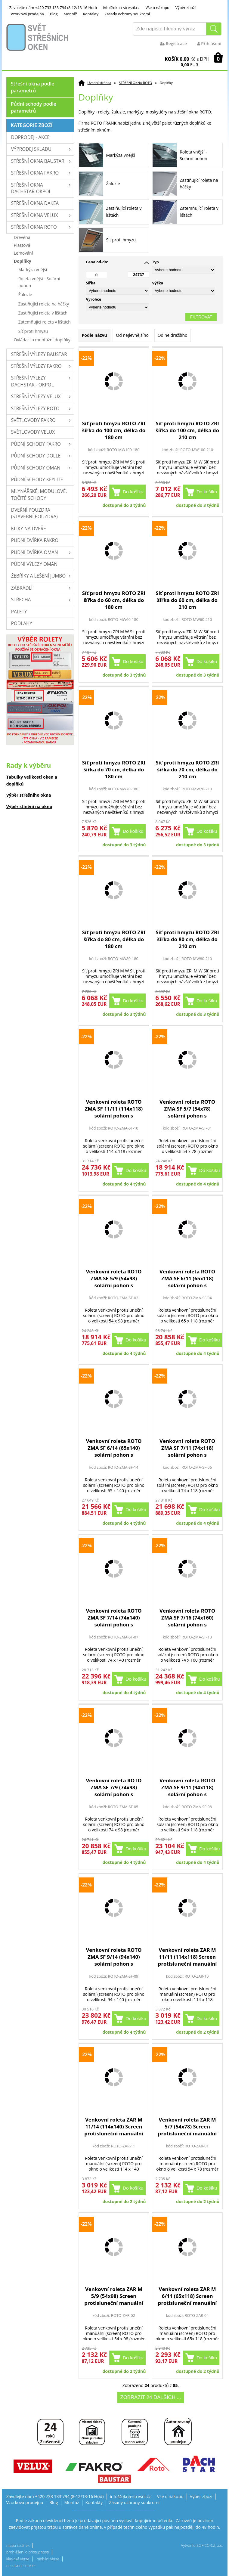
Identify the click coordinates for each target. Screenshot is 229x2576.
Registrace (173, 43)
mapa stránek (17, 2545)
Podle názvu (94, 335)
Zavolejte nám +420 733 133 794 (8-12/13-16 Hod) (53, 7)
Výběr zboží (185, 7)
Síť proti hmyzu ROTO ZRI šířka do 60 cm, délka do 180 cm (113, 600)
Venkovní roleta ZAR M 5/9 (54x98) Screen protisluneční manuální (113, 2296)
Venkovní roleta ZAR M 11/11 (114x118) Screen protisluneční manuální (187, 1956)
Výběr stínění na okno (29, 806)
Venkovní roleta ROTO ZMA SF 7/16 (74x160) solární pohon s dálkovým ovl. (187, 1617)
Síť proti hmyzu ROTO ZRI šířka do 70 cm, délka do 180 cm (113, 769)
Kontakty (90, 14)
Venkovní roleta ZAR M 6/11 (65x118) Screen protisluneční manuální (187, 2296)
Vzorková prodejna (27, 14)
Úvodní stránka (99, 82)
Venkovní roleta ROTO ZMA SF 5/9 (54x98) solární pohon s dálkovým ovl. (113, 1278)
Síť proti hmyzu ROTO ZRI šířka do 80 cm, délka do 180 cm (113, 939)
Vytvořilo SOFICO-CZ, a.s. (202, 2545)
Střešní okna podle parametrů (32, 87)
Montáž (70, 14)
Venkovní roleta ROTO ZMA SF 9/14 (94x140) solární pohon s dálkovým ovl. (113, 1956)
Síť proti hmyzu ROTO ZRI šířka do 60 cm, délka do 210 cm (187, 600)
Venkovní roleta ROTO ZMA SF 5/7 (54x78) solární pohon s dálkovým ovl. (187, 1108)
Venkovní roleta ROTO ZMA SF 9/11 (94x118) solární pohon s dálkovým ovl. (187, 1787)
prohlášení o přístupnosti (27, 2552)
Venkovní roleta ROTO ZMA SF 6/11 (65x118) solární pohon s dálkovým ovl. (187, 1278)
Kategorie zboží (31, 125)
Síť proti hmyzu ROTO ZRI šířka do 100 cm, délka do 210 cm (187, 430)
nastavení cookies (21, 2565)
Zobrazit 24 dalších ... (150, 2397)
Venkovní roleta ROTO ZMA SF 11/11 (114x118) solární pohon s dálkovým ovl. (114, 1108)
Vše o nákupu (157, 7)
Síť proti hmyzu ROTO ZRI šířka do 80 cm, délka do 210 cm (187, 939)
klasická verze (17, 2559)
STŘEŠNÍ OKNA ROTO (135, 82)
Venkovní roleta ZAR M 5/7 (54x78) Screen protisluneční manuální (187, 2126)
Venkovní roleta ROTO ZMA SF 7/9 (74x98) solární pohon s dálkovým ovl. (113, 1787)
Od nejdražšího (172, 335)
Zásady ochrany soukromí (127, 14)
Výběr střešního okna (28, 795)
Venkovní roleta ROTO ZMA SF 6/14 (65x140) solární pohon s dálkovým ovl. (113, 1447)
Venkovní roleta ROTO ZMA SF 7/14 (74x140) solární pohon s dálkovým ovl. (113, 1617)
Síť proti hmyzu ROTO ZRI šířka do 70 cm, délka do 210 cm (187, 769)
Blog (54, 14)
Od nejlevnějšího (132, 335)
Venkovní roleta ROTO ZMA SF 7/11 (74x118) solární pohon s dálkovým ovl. (187, 1447)
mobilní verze (48, 2559)
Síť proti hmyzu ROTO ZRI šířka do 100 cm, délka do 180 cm (113, 430)
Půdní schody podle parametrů (33, 107)
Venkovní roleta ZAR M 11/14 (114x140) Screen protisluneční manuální (113, 2126)
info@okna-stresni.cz (121, 7)
